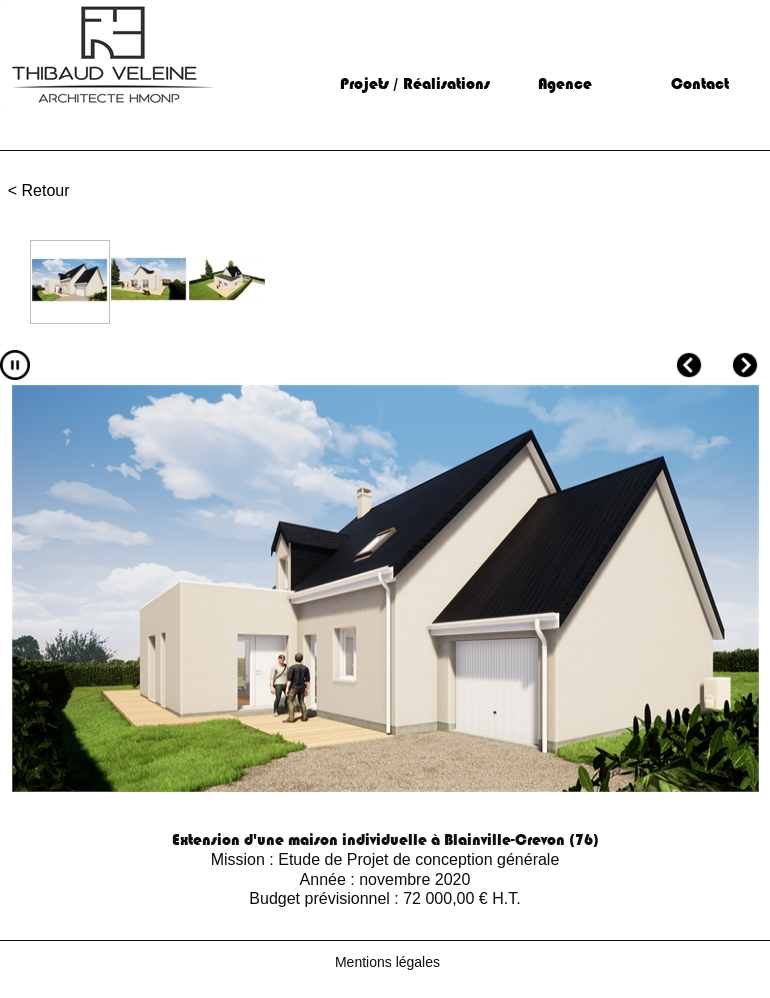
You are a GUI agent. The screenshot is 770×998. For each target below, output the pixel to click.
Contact (700, 84)
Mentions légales (387, 962)
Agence (565, 84)
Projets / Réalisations (415, 84)
